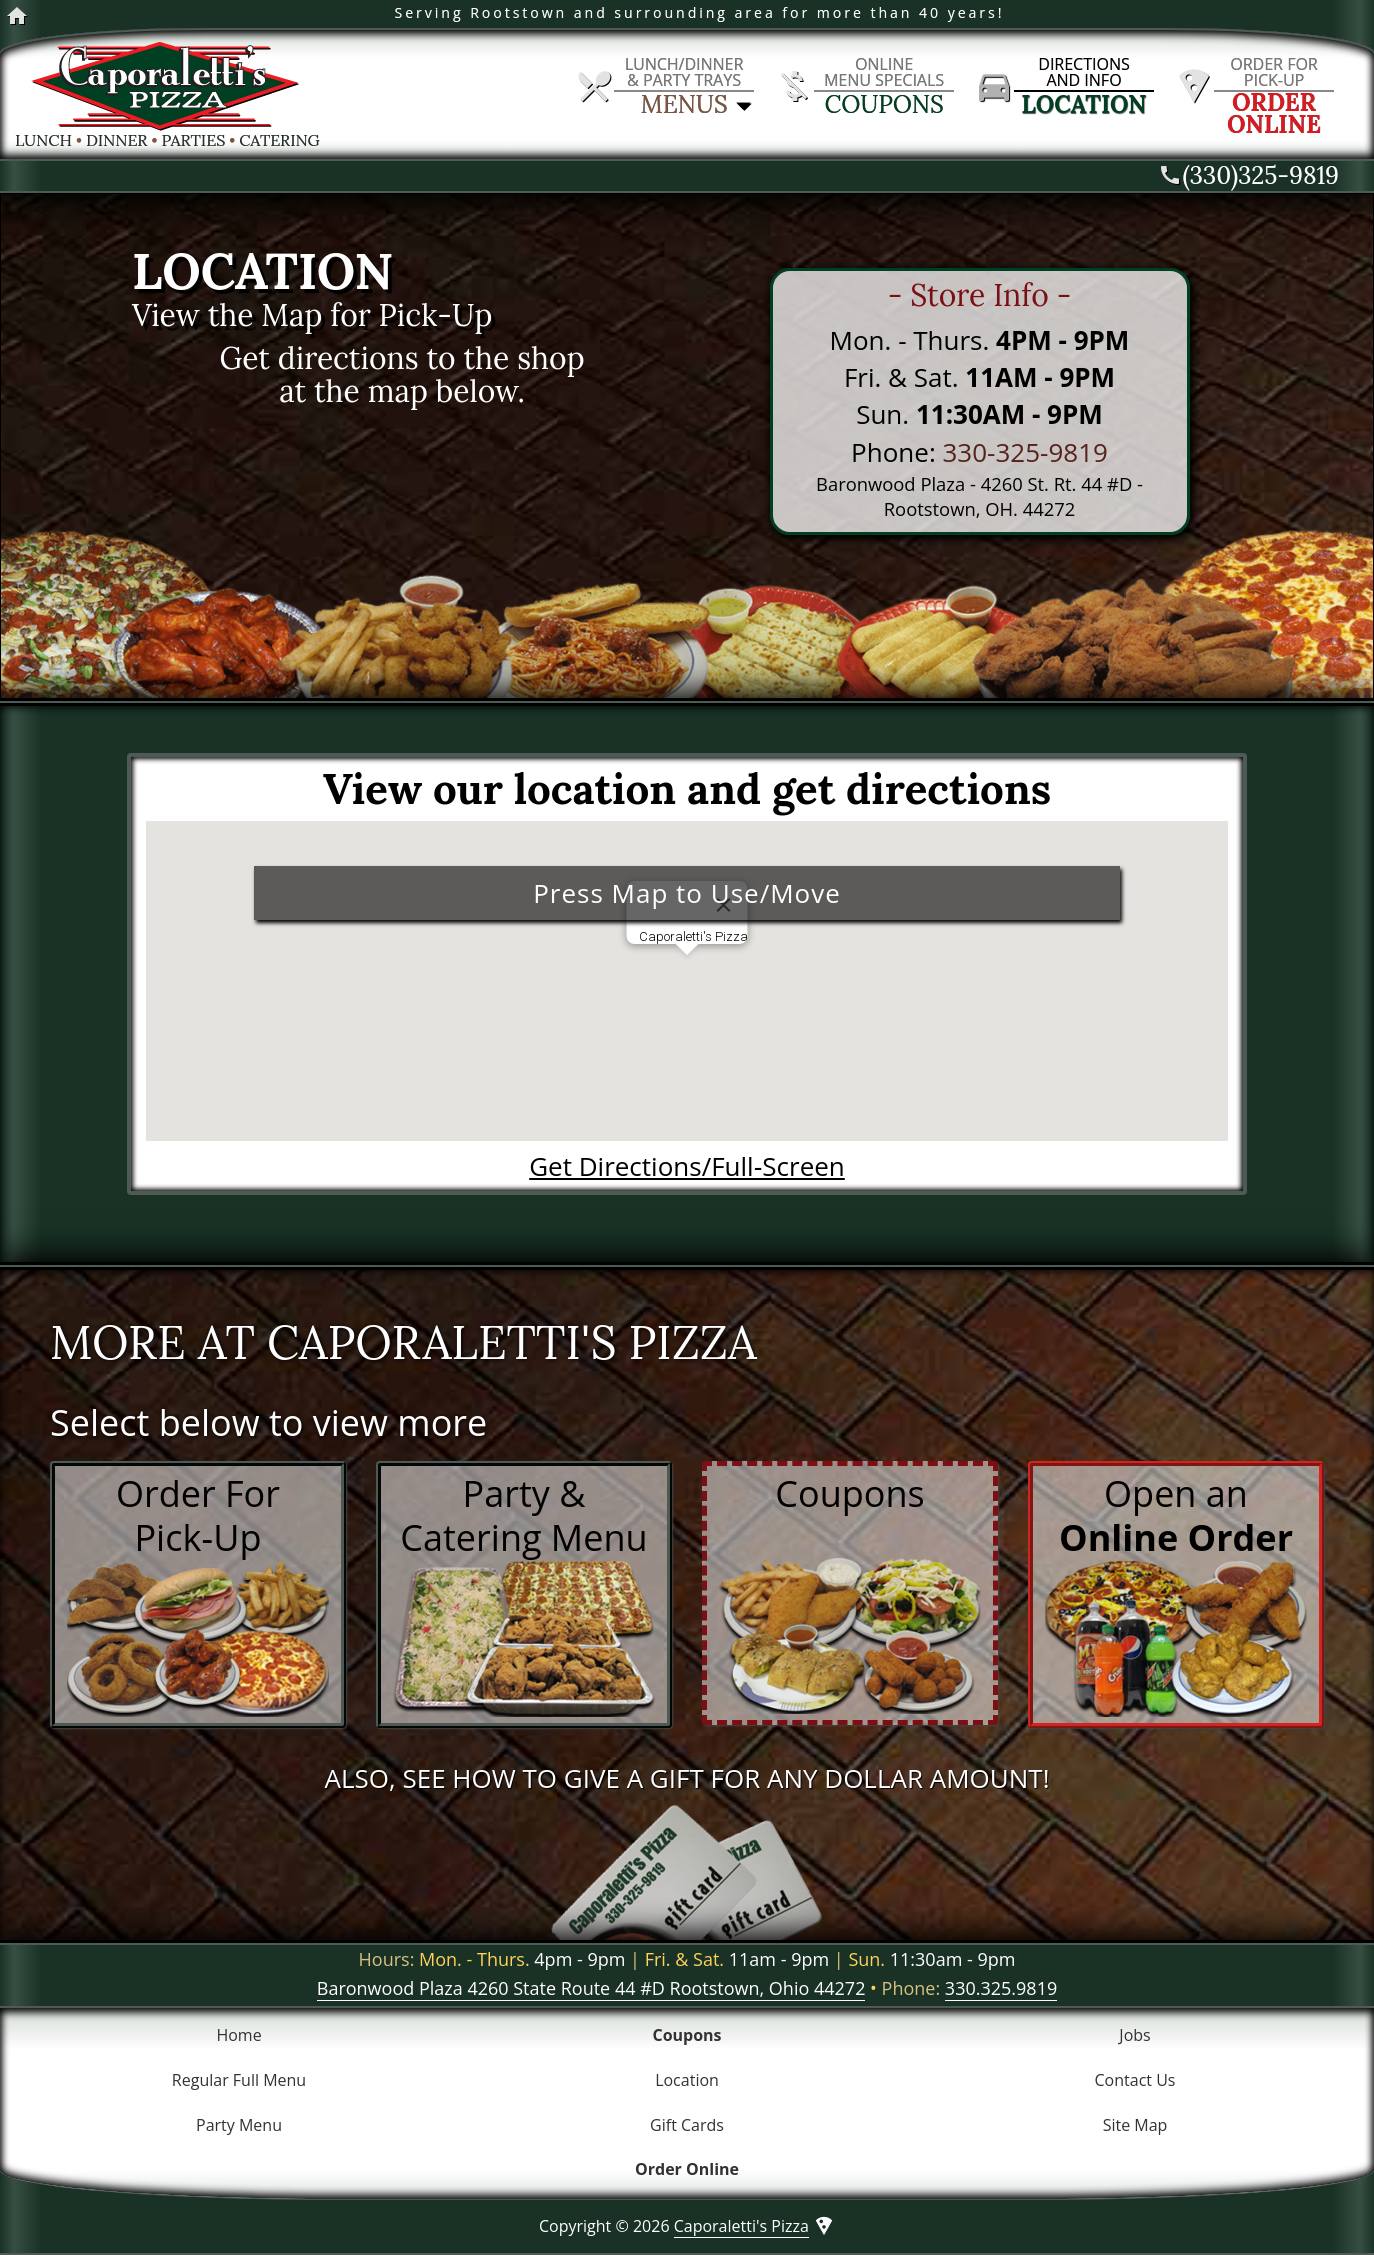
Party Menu (239, 2125)
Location (687, 2080)
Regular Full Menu (239, 2080)
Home (238, 2035)
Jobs (1134, 2035)
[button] (687, 973)
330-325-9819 (1024, 452)
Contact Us (1135, 2080)
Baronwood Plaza (591, 1988)
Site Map (1135, 2125)
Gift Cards (687, 2125)
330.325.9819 (1001, 1988)
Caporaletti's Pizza (741, 2226)
